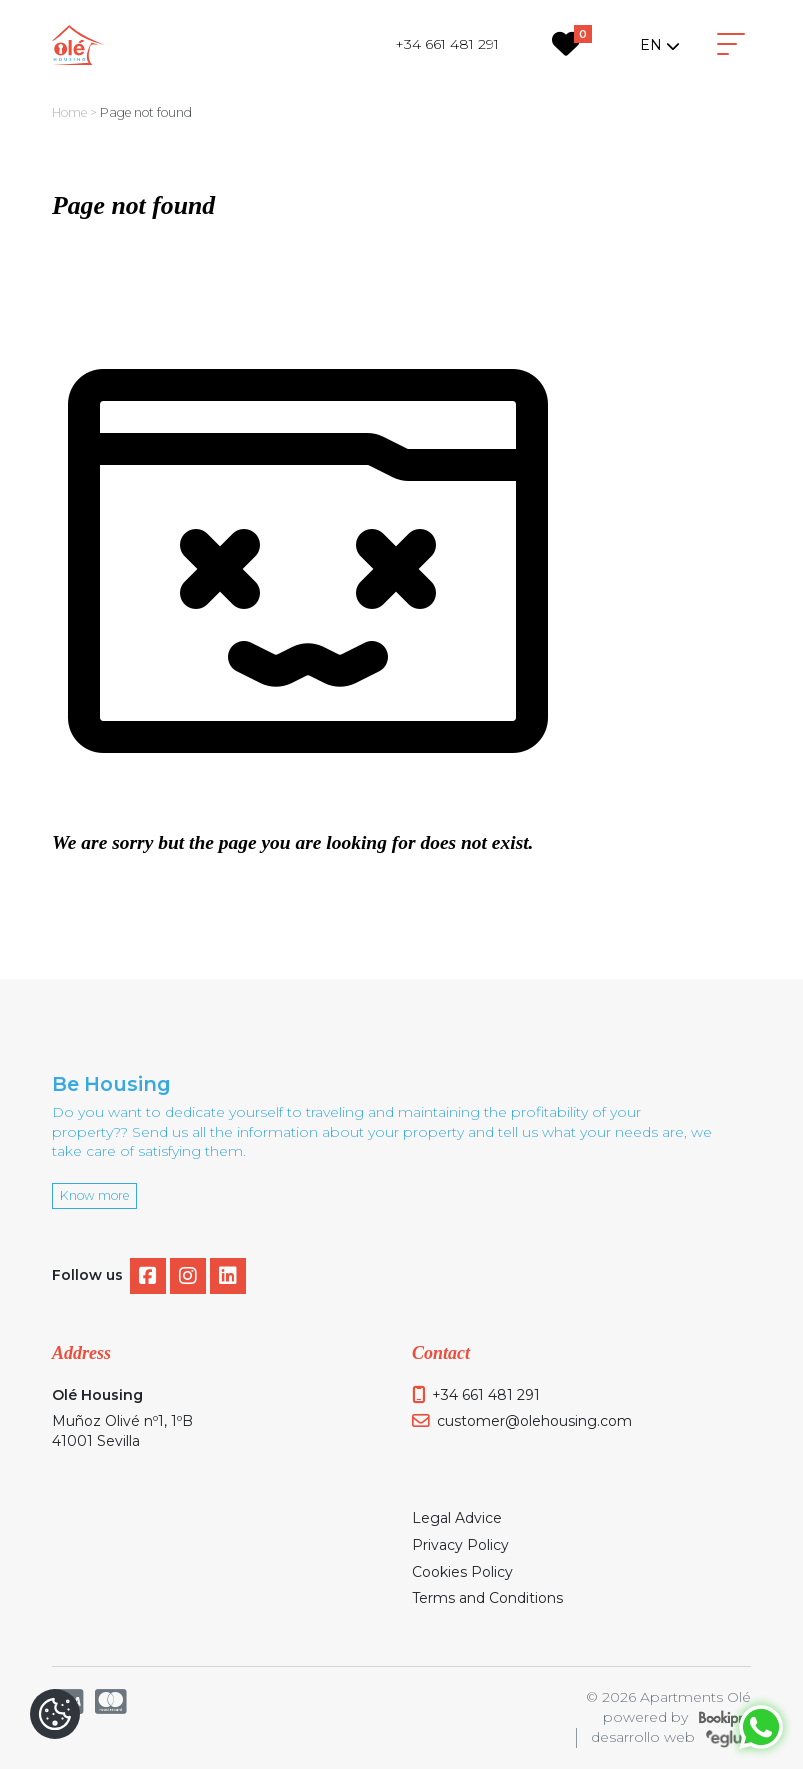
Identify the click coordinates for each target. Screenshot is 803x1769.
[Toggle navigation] (731, 45)
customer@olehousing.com (534, 1421)
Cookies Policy (462, 1572)
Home (69, 112)
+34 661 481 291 (447, 44)
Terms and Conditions (487, 1598)
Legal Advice (457, 1518)
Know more (94, 1195)
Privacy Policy (460, 1545)
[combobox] (659, 45)
